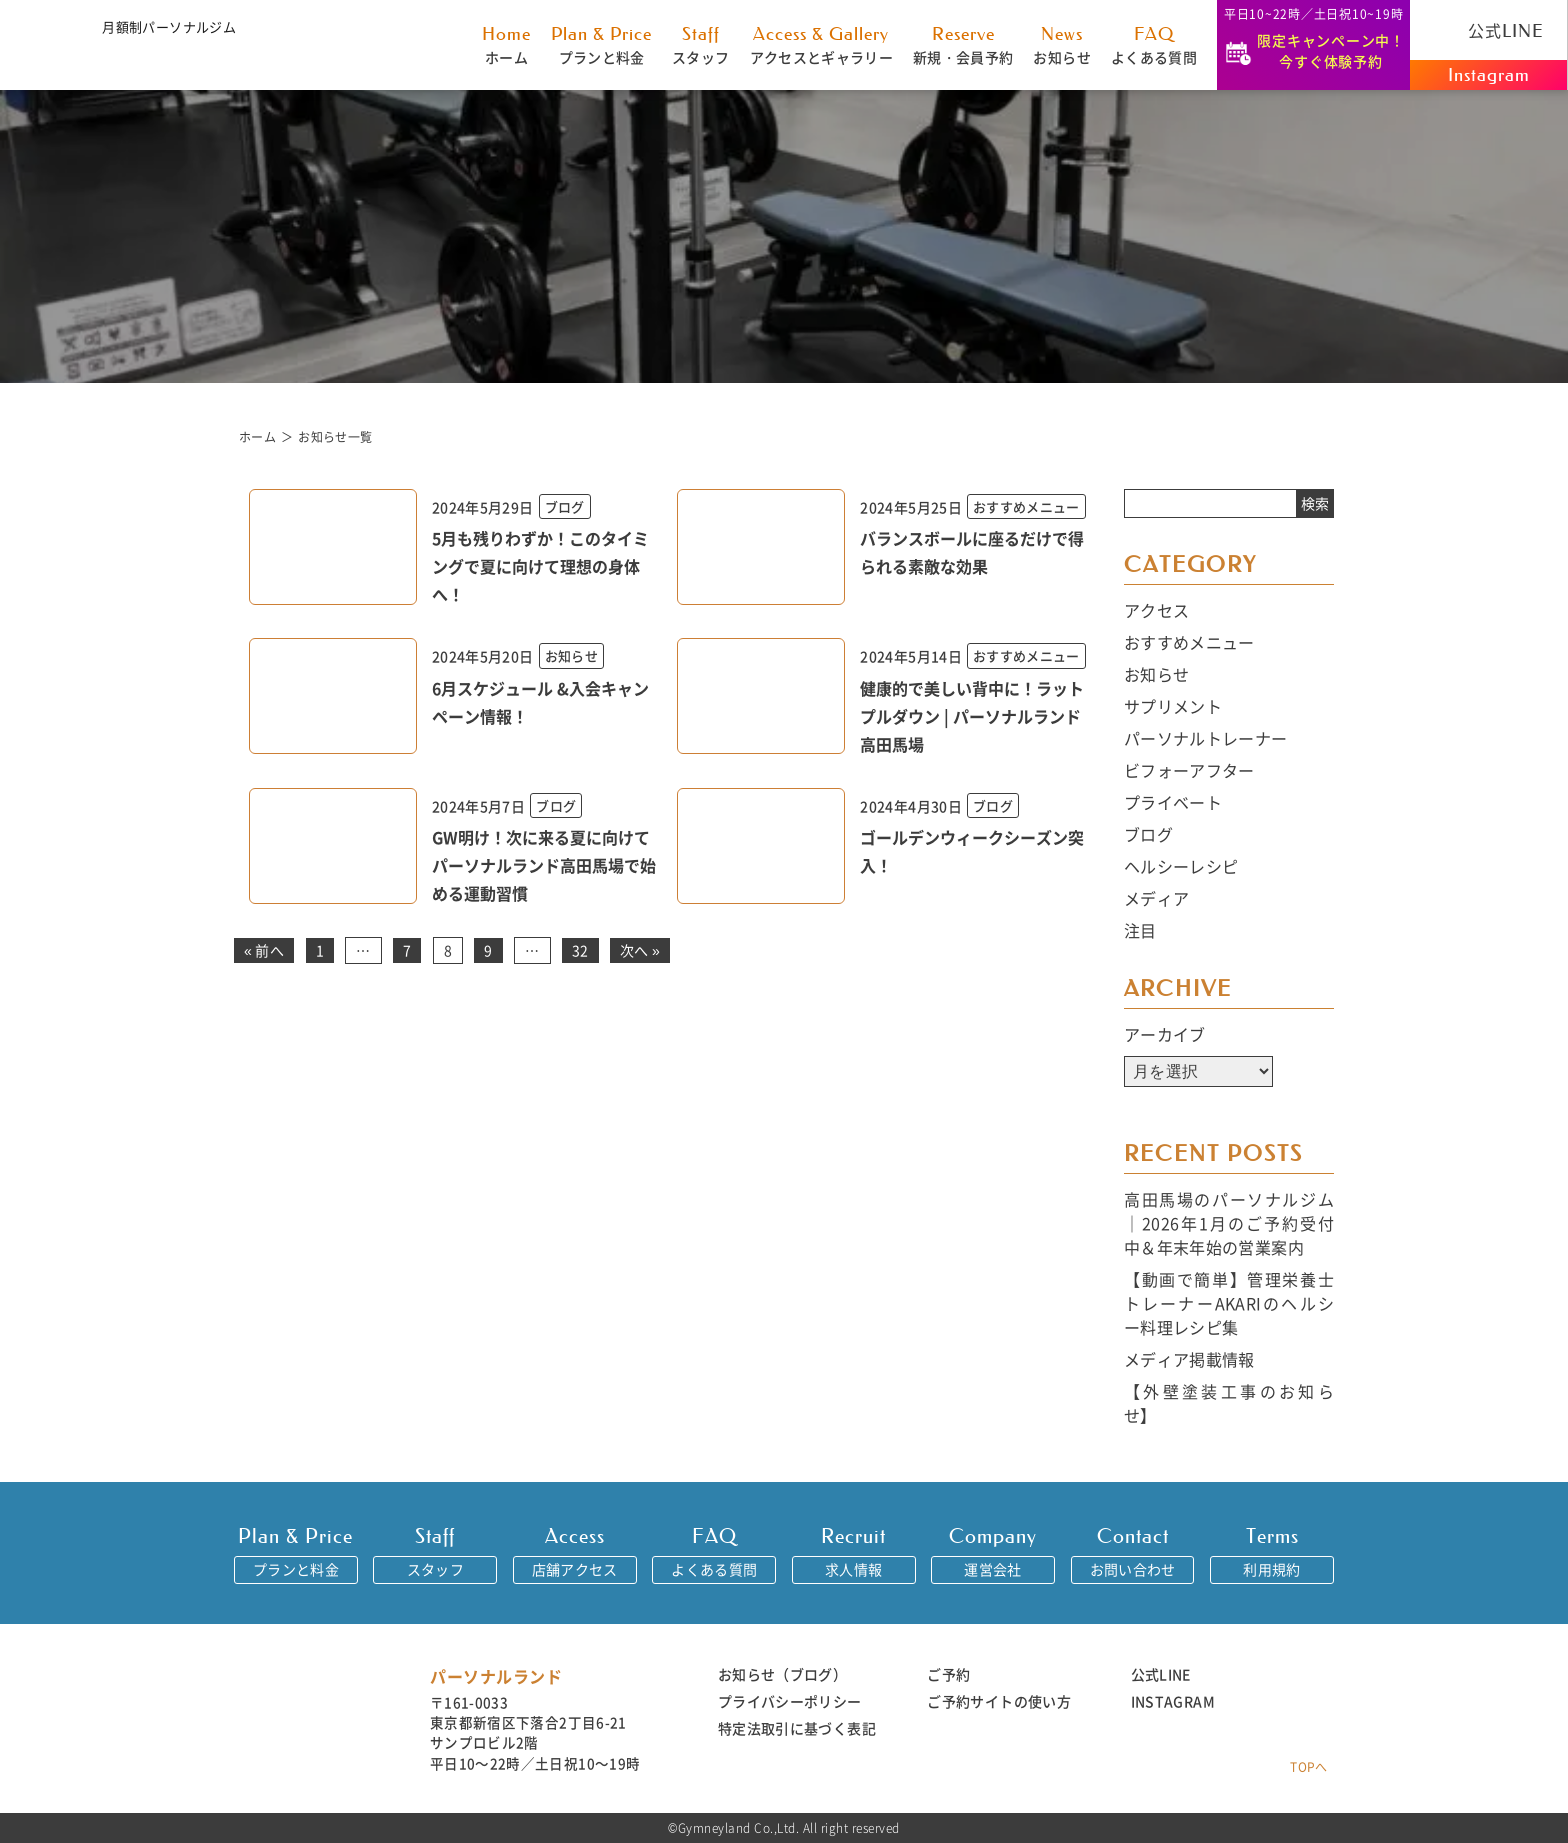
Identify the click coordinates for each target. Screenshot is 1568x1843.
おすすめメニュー (1189, 642)
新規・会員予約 (963, 44)
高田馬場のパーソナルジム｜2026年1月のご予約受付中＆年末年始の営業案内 (1229, 1223)
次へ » (640, 950)
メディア (1156, 898)
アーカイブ (1165, 1034)
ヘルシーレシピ (1181, 866)
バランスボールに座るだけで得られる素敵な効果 (972, 552)
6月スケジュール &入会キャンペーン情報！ (540, 702)
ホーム (506, 44)
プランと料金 (601, 44)
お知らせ (1061, 44)
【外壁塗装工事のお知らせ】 (1229, 1403)
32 (580, 950)
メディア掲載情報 (1189, 1359)
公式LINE (1161, 1674)
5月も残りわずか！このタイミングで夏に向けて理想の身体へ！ (540, 566)
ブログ (1148, 834)
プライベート (1173, 802)
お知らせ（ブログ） (782, 1674)
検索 (1315, 503)
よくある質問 (1154, 44)
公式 (1488, 30)
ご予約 (948, 1674)
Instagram (1489, 75)
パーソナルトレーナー (1206, 738)
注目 (1140, 930)
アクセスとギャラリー (822, 44)
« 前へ (264, 950)
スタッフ (700, 44)
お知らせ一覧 (335, 436)
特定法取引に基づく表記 (797, 1728)
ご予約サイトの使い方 (999, 1701)
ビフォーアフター (1189, 770)
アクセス (1156, 610)
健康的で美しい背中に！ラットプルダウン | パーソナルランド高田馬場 (972, 716)
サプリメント (1173, 706)
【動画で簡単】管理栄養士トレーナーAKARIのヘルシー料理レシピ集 (1229, 1303)
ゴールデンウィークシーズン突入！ (972, 851)
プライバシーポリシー (790, 1701)
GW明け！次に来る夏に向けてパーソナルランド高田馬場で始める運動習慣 (544, 865)
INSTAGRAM (1173, 1701)
